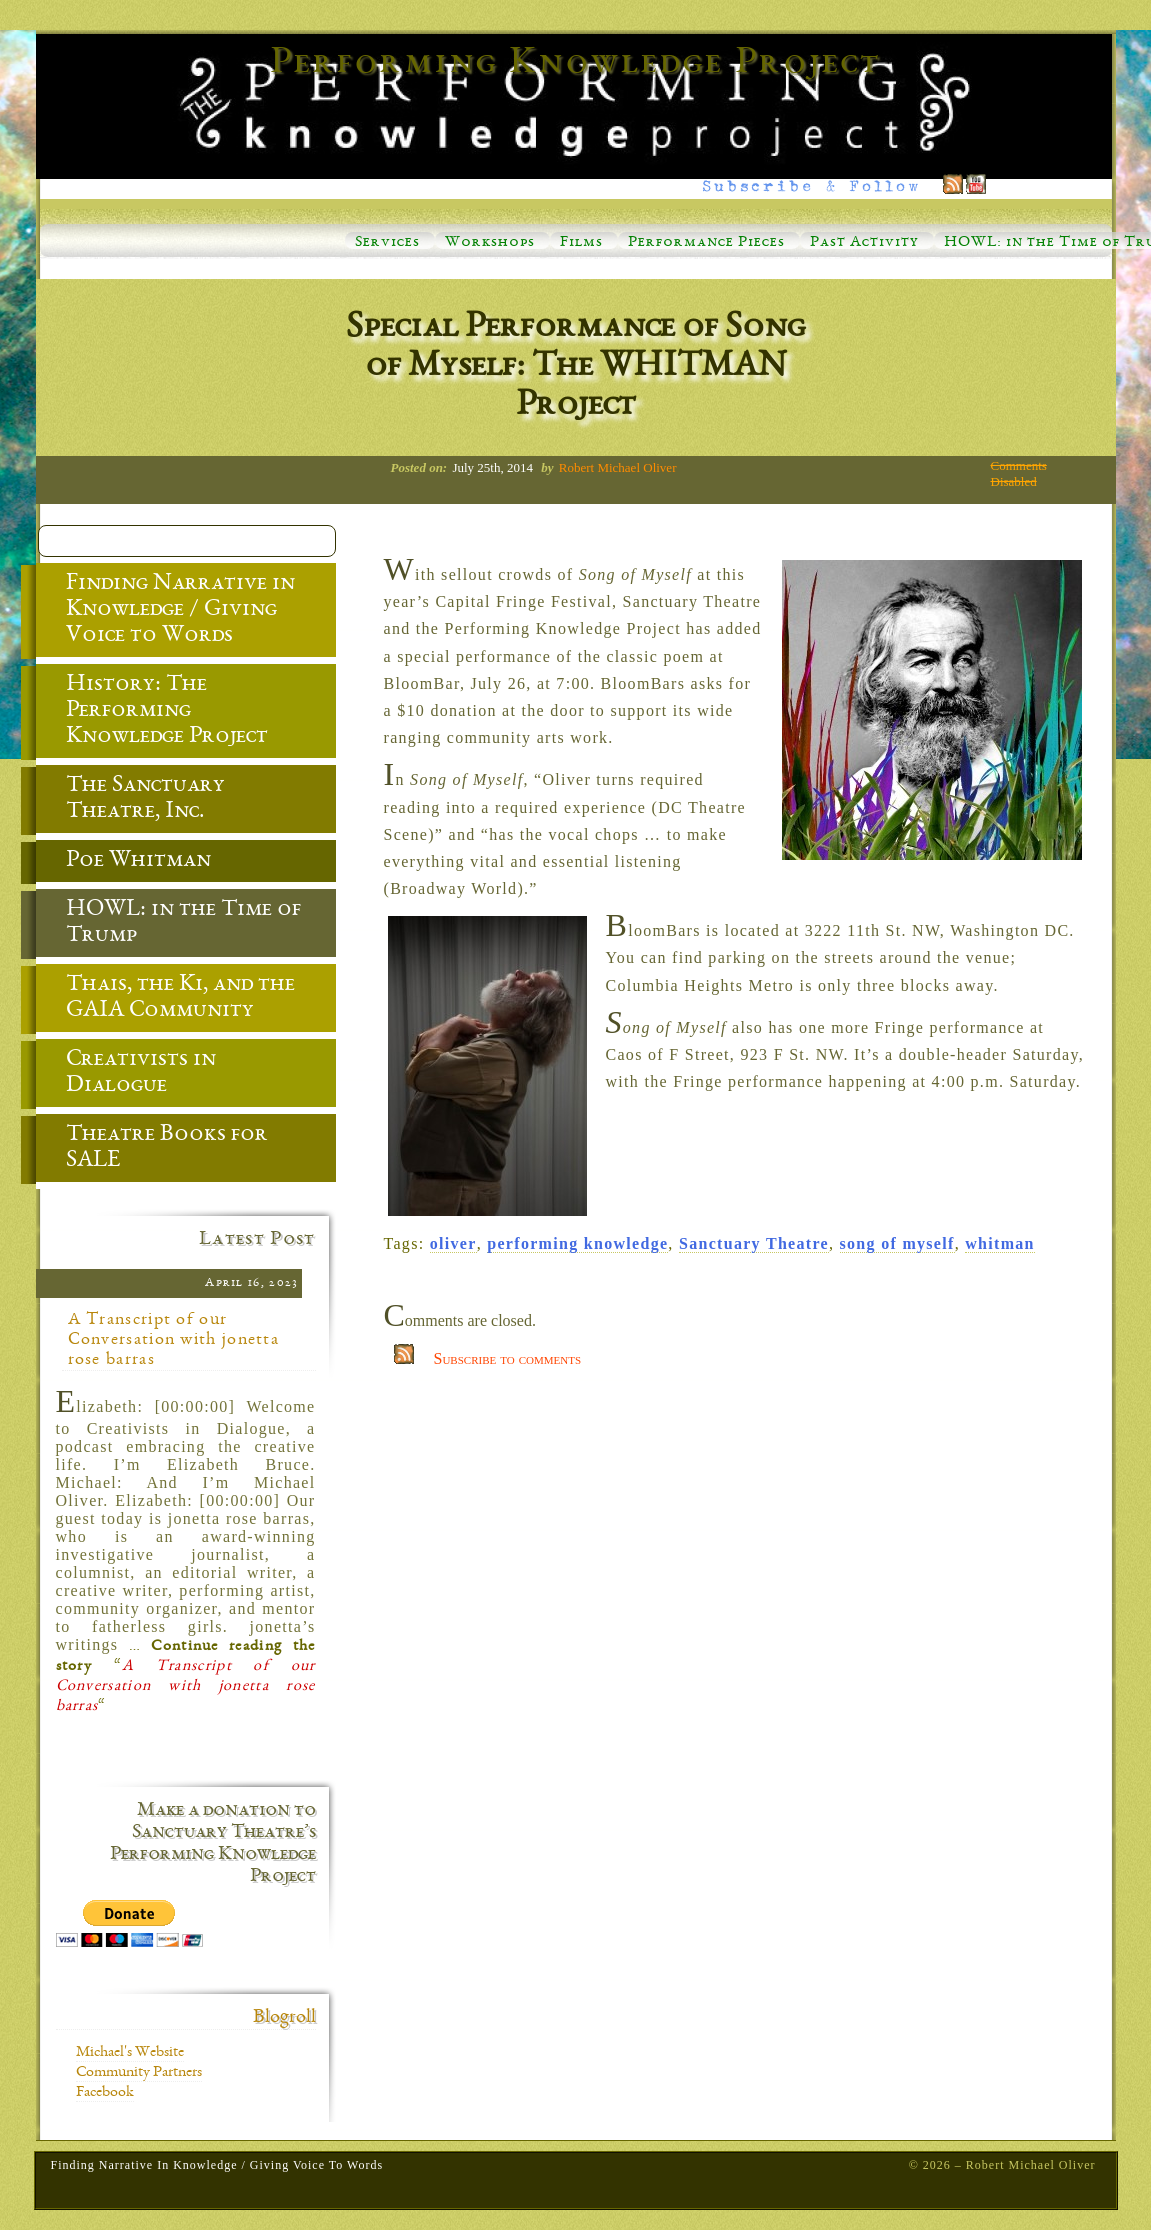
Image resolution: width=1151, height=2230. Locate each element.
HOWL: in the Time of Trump (168, 924)
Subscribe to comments (508, 1358)
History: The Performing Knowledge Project (152, 712)
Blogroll (284, 2018)
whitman (1000, 1243)
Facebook (105, 2093)
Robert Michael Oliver (618, 467)
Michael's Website (130, 2053)
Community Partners (139, 2073)
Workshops (490, 243)
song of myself (897, 1243)
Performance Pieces (706, 243)
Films (581, 243)
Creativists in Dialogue (126, 1074)
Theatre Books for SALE (152, 1149)
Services (387, 243)
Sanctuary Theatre (754, 1243)
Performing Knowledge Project (576, 64)
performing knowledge (577, 1243)
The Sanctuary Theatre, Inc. (130, 800)
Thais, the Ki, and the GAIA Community (165, 999)
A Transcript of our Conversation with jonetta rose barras (174, 1340)
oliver (453, 1243)
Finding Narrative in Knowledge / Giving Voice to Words (165, 611)
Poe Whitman (123, 862)
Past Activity (864, 243)
